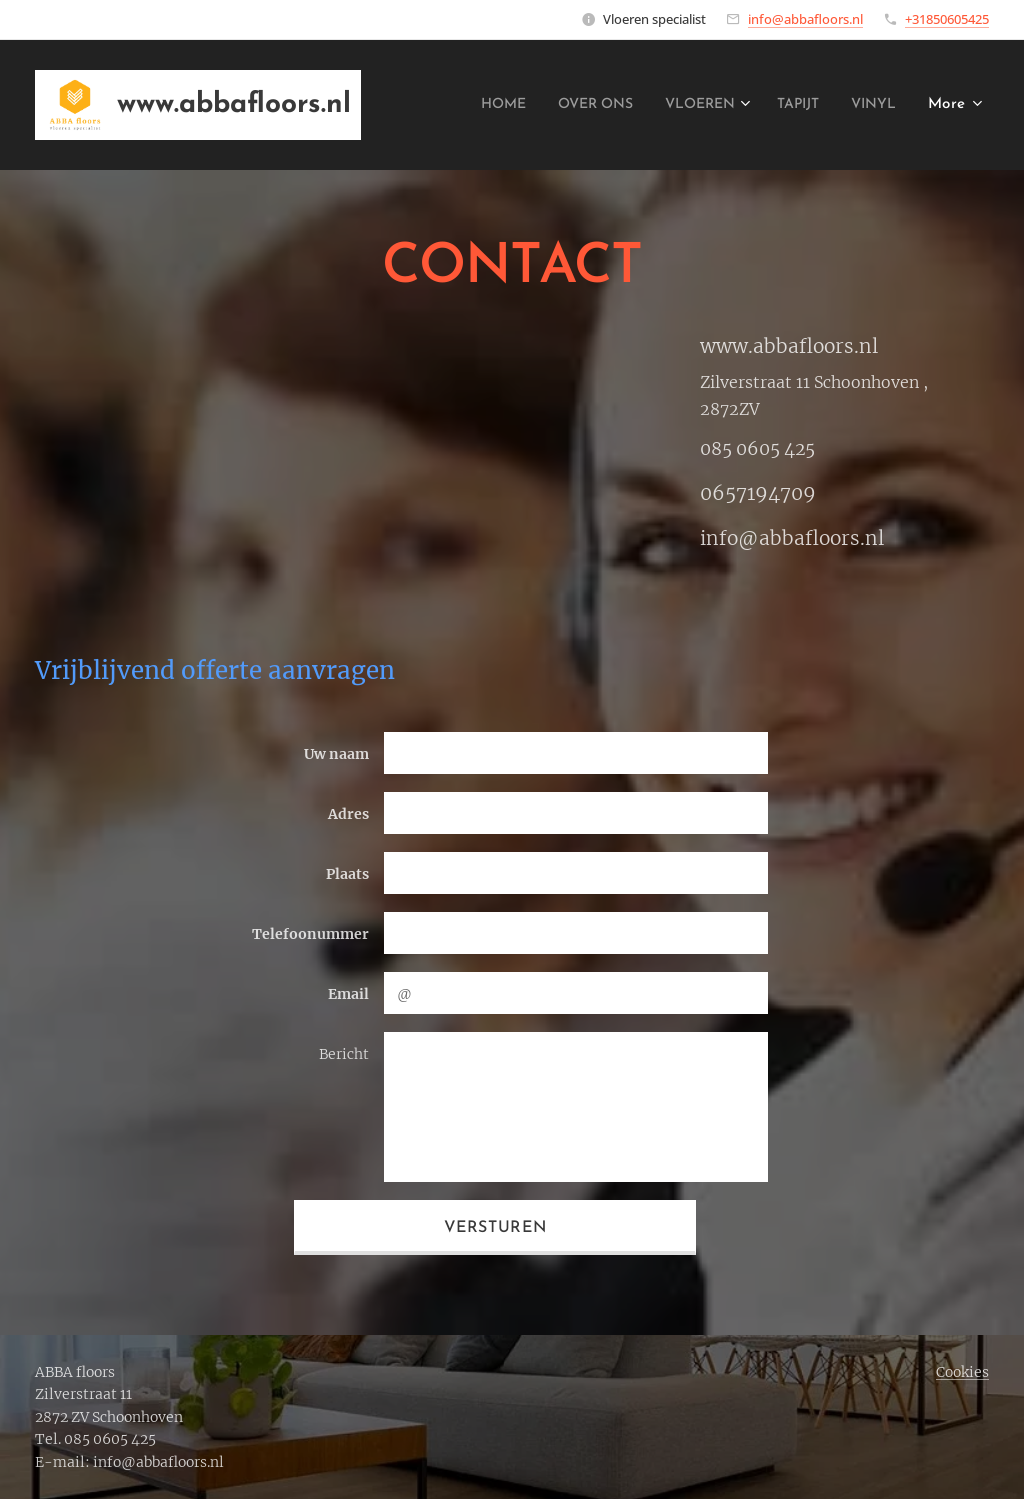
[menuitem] (463, 105)
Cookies (962, 1372)
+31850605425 (947, 19)
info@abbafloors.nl (805, 19)
